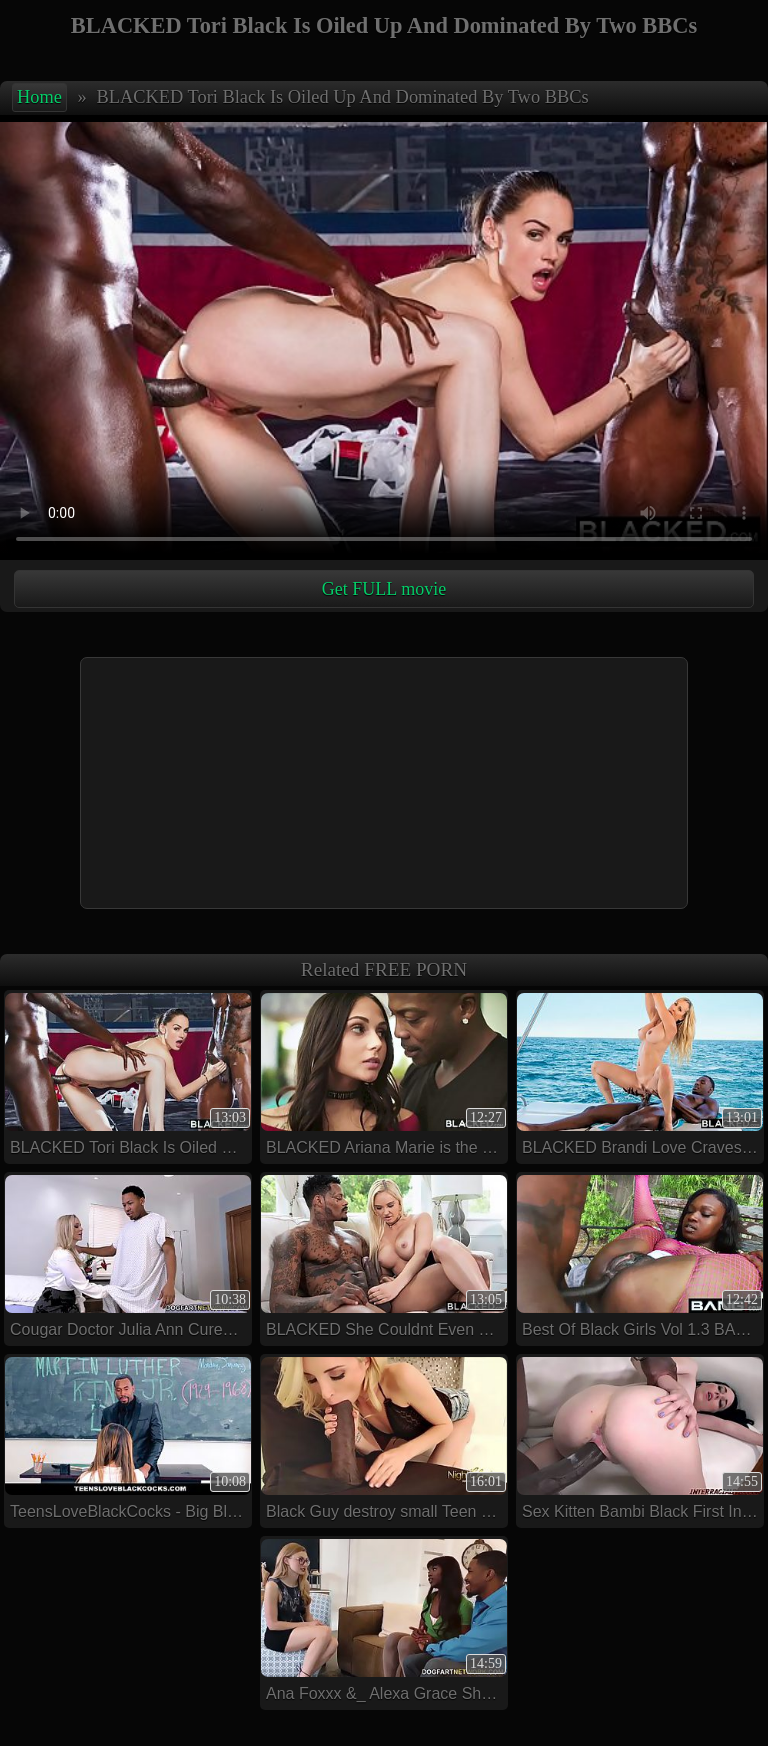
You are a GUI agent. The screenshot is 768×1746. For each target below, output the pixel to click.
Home (39, 97)
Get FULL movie (384, 589)
